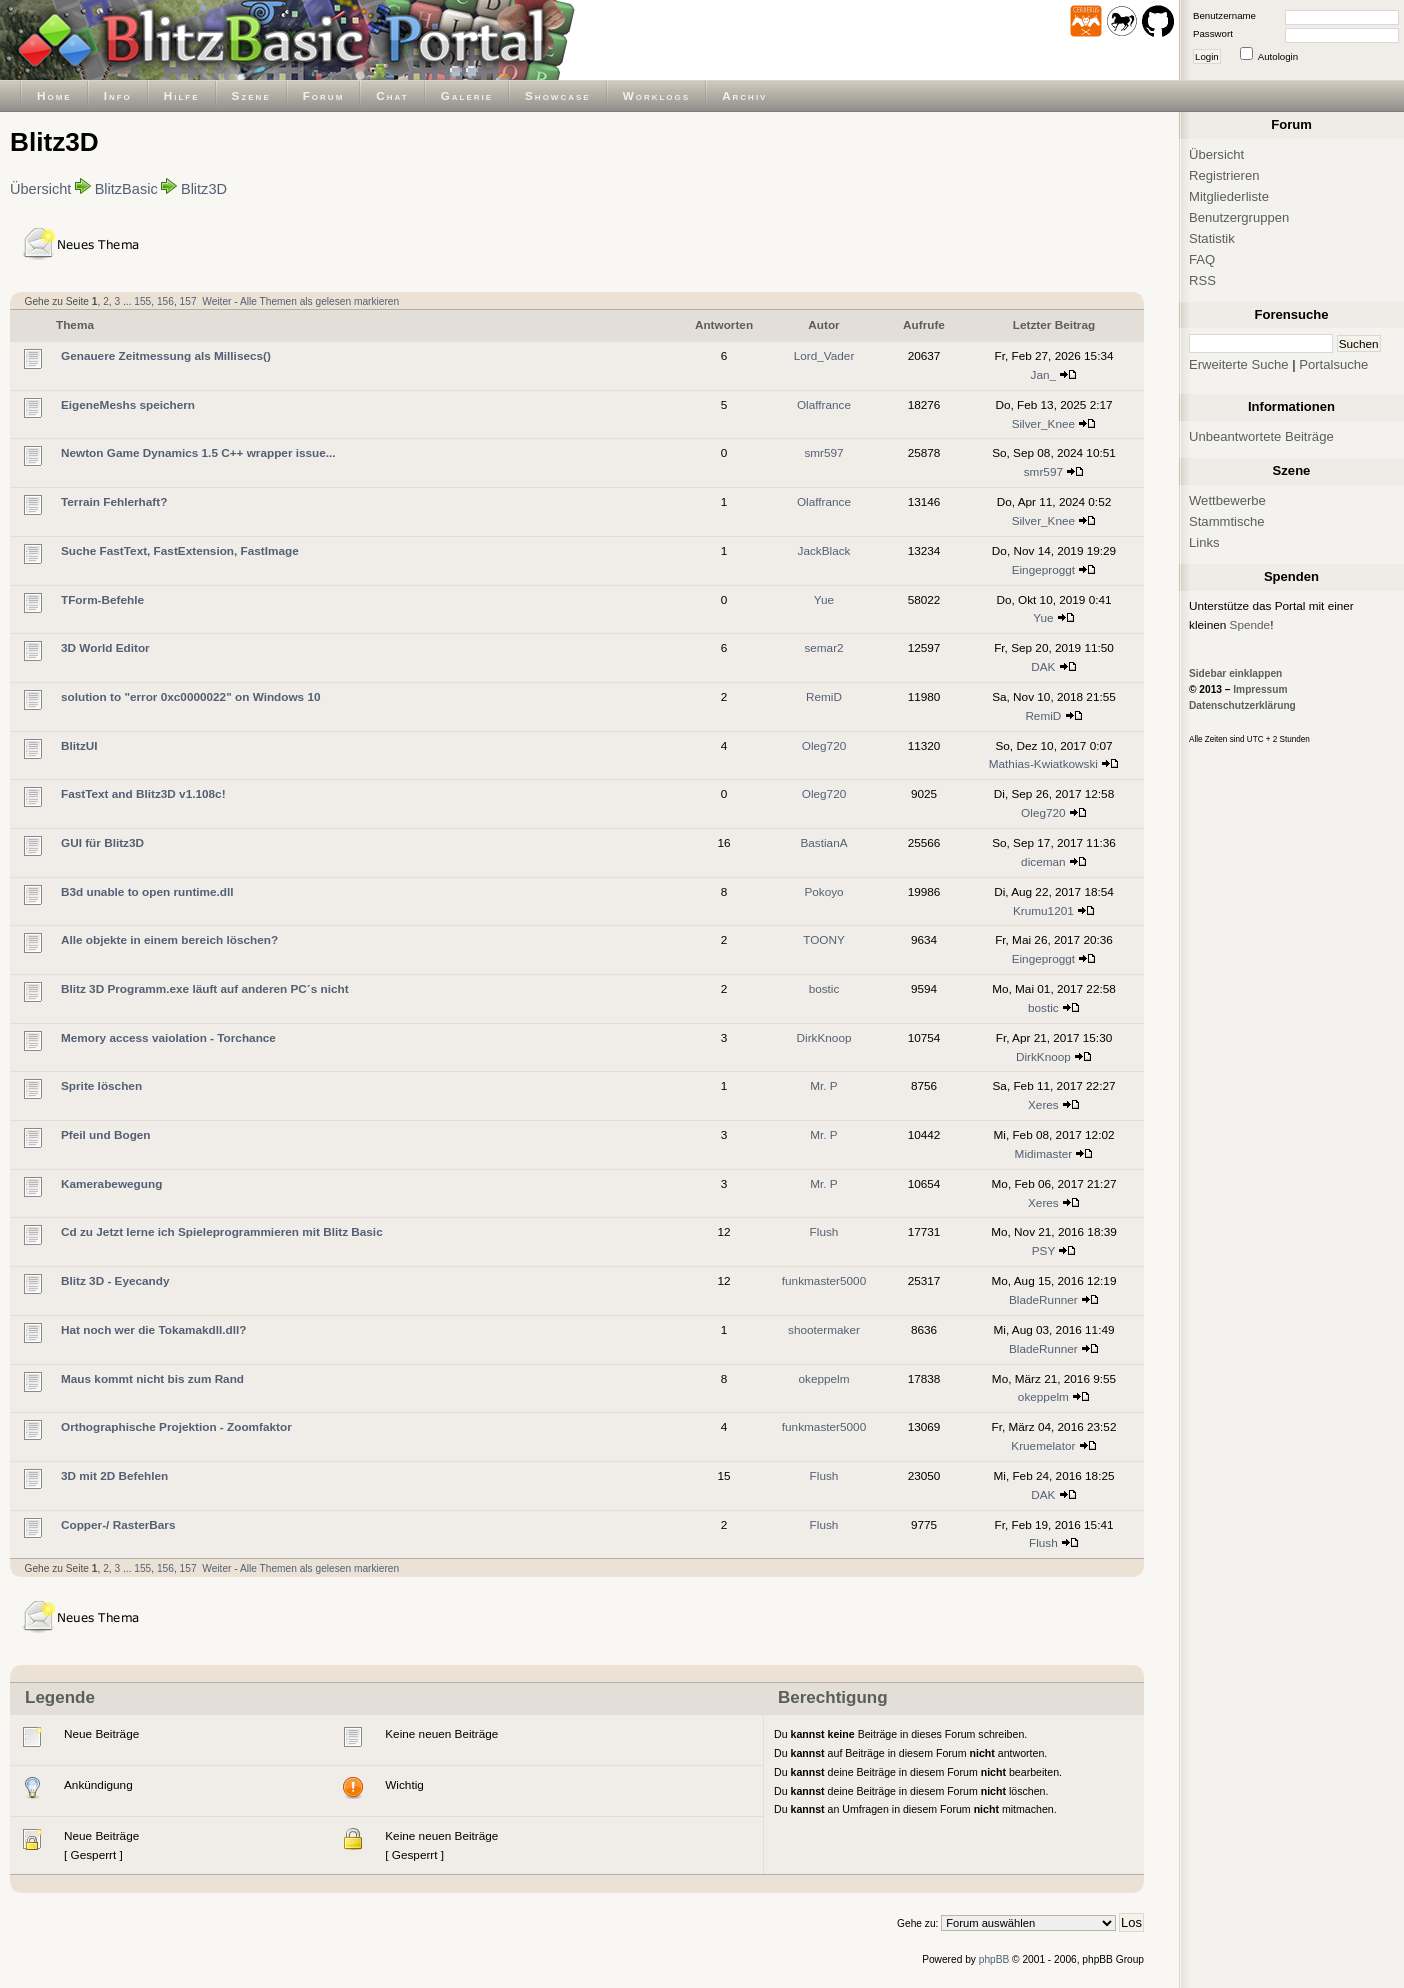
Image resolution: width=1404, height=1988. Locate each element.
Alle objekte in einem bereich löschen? (169, 939)
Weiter (216, 301)
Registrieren (1224, 175)
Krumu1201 (1043, 910)
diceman (1043, 861)
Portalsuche (1333, 364)
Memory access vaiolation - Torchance (168, 1037)
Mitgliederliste (1229, 196)
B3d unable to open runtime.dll (147, 891)
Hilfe (182, 95)
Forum (324, 95)
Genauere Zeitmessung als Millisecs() (166, 355)
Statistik (1212, 238)
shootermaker (824, 1329)
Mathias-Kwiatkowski (1043, 763)
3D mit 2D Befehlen (114, 1475)
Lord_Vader (824, 355)
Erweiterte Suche (1239, 364)
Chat (392, 95)
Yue (824, 599)
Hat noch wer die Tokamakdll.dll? (153, 1329)
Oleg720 (824, 745)
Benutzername (1224, 15)
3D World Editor (105, 647)
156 (165, 301)
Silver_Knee (1043, 423)
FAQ (1202, 259)
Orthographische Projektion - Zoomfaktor (176, 1426)
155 (142, 301)
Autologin (1278, 56)
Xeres (1043, 1104)
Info (118, 95)
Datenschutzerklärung (1242, 705)
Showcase (558, 95)
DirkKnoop (824, 1037)
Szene (251, 95)
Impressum (1260, 689)
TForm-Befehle (102, 599)
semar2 (823, 647)
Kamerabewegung (111, 1183)
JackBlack (824, 550)
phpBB (994, 1959)
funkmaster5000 (824, 1280)
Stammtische (1227, 521)
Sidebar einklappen (1235, 673)
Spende (1250, 624)
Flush (824, 1231)
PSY (1043, 1250)
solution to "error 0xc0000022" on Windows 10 (191, 696)
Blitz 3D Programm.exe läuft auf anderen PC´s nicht (205, 988)
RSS (1202, 280)
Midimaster (1044, 1153)
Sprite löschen (101, 1085)
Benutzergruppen (1239, 217)
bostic (824, 988)
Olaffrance (824, 404)
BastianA (823, 842)
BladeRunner (1043, 1299)
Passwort (1213, 33)
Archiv (744, 95)
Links (1204, 542)
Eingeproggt (1043, 569)
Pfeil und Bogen (106, 1134)
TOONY (824, 939)
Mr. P (823, 1085)
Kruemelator (1043, 1445)
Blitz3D (204, 189)
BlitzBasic (126, 189)
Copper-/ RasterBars (118, 1524)
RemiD (824, 696)
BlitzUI (79, 745)
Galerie (467, 95)
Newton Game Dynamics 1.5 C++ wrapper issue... (198, 452)
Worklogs (656, 95)
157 (188, 301)
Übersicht (40, 189)
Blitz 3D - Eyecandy (115, 1280)
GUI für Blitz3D (102, 842)
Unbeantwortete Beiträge (1261, 436)
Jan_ (1044, 374)
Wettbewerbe (1227, 500)
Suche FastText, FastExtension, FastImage (180, 550)
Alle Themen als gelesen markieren (319, 301)
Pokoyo (823, 891)
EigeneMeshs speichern (128, 404)
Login (1207, 56)
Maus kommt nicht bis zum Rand (152, 1378)
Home (54, 95)
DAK (1043, 666)
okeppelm (823, 1378)
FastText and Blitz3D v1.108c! (143, 793)
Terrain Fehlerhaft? (114, 501)
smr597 (823, 452)
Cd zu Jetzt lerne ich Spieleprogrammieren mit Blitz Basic (222, 1231)
